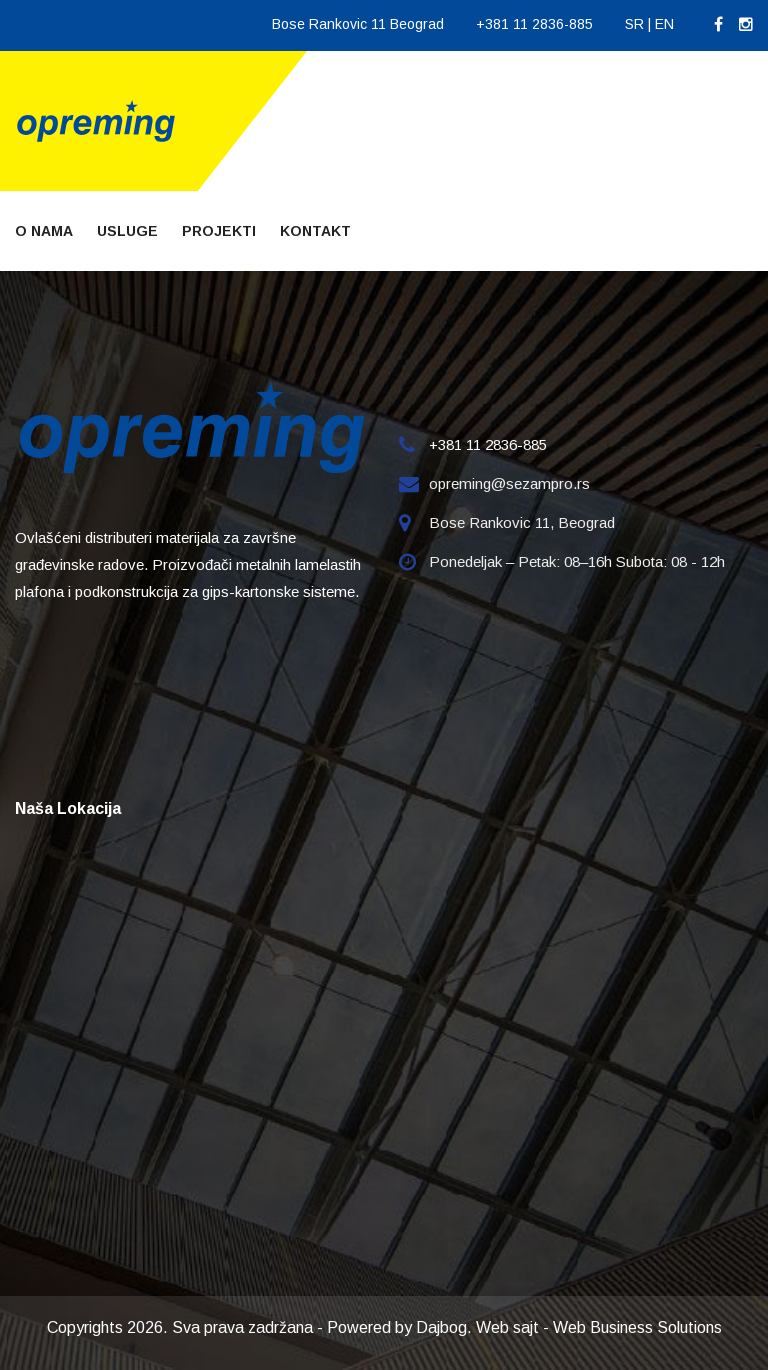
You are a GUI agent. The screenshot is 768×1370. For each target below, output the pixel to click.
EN (664, 24)
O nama (44, 231)
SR (634, 24)
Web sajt (507, 1327)
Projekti (219, 231)
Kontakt (315, 231)
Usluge (127, 231)
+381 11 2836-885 (534, 24)
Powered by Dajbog (397, 1327)
